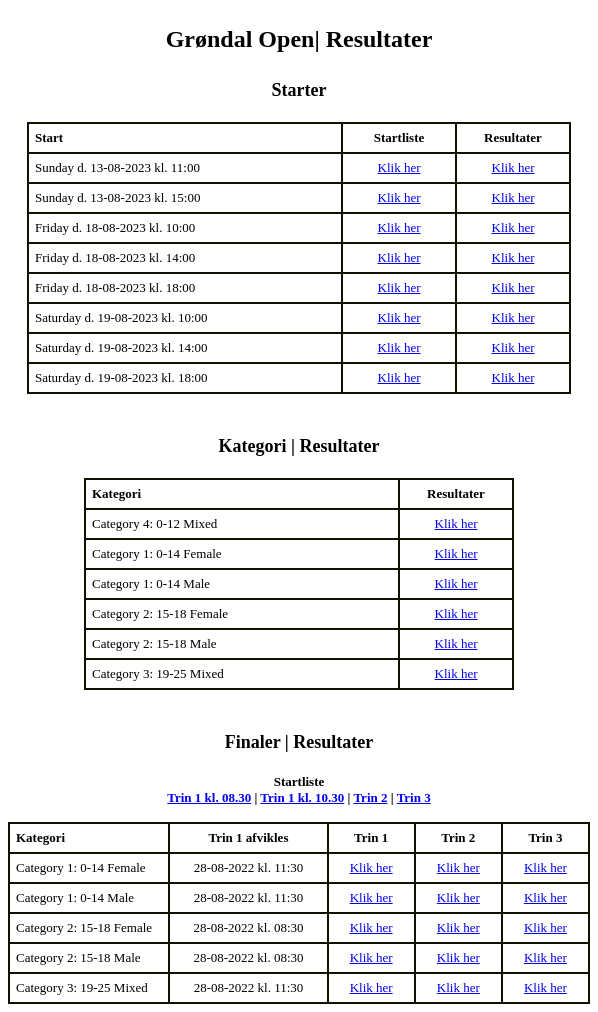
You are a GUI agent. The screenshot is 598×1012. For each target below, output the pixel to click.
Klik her (399, 167)
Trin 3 (414, 797)
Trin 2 (370, 797)
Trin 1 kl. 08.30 (209, 797)
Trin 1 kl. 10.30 (302, 797)
